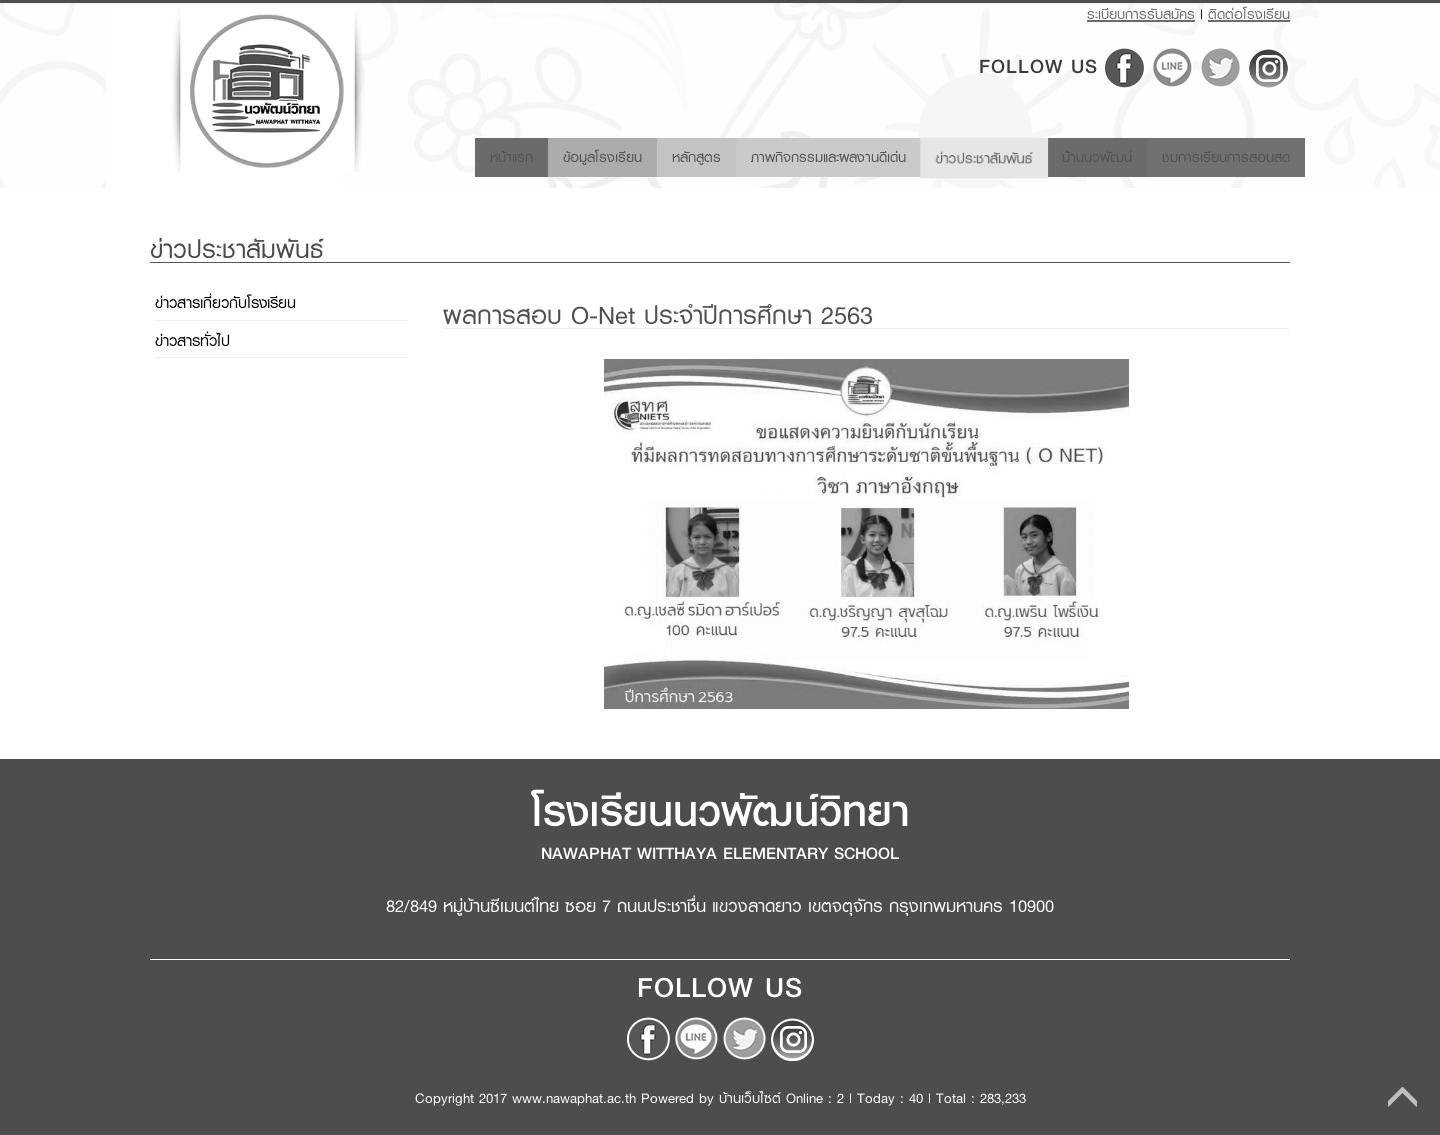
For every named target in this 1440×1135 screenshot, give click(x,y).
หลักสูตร (658, 156)
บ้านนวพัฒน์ (1084, 156)
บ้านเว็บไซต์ (750, 1098)
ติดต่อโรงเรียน (1249, 14)
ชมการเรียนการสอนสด (1221, 156)
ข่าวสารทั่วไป (192, 341)
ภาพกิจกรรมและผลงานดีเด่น (799, 156)
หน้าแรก (470, 155)
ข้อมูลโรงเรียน (558, 156)
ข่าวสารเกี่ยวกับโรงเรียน (225, 303)
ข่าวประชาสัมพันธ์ (965, 155)
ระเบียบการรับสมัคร (1141, 14)
